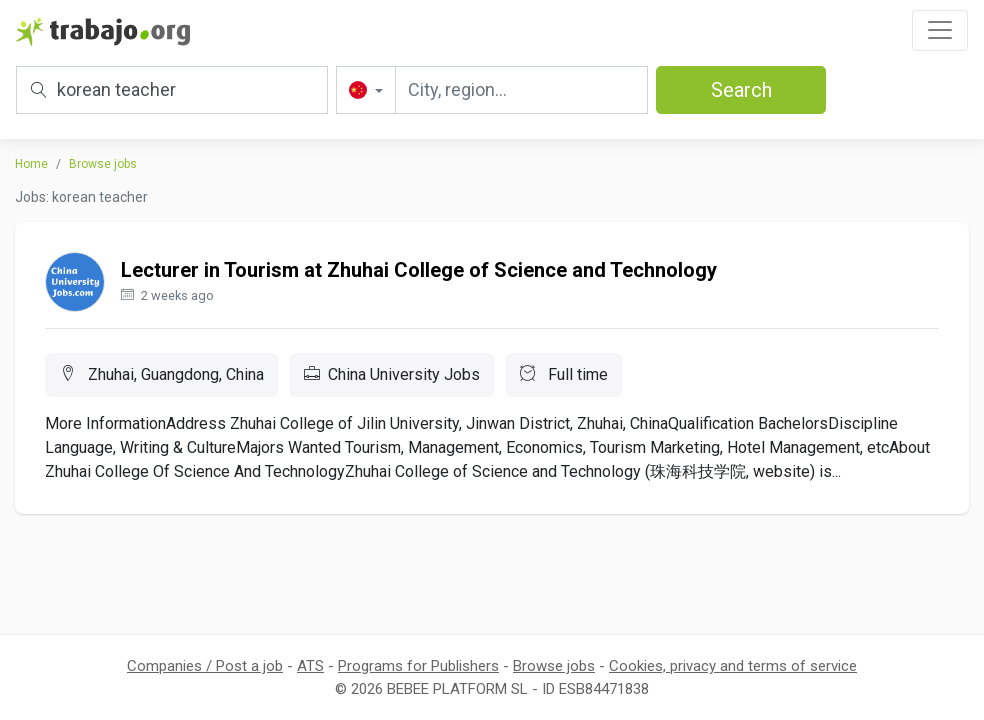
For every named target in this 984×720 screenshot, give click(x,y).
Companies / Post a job (205, 666)
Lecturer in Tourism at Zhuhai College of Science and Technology (419, 270)
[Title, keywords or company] (172, 90)
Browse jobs (103, 164)
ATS (310, 666)
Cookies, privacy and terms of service (733, 666)
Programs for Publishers (418, 666)
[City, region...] (521, 90)
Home (31, 164)
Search (741, 90)
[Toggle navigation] (940, 30)
